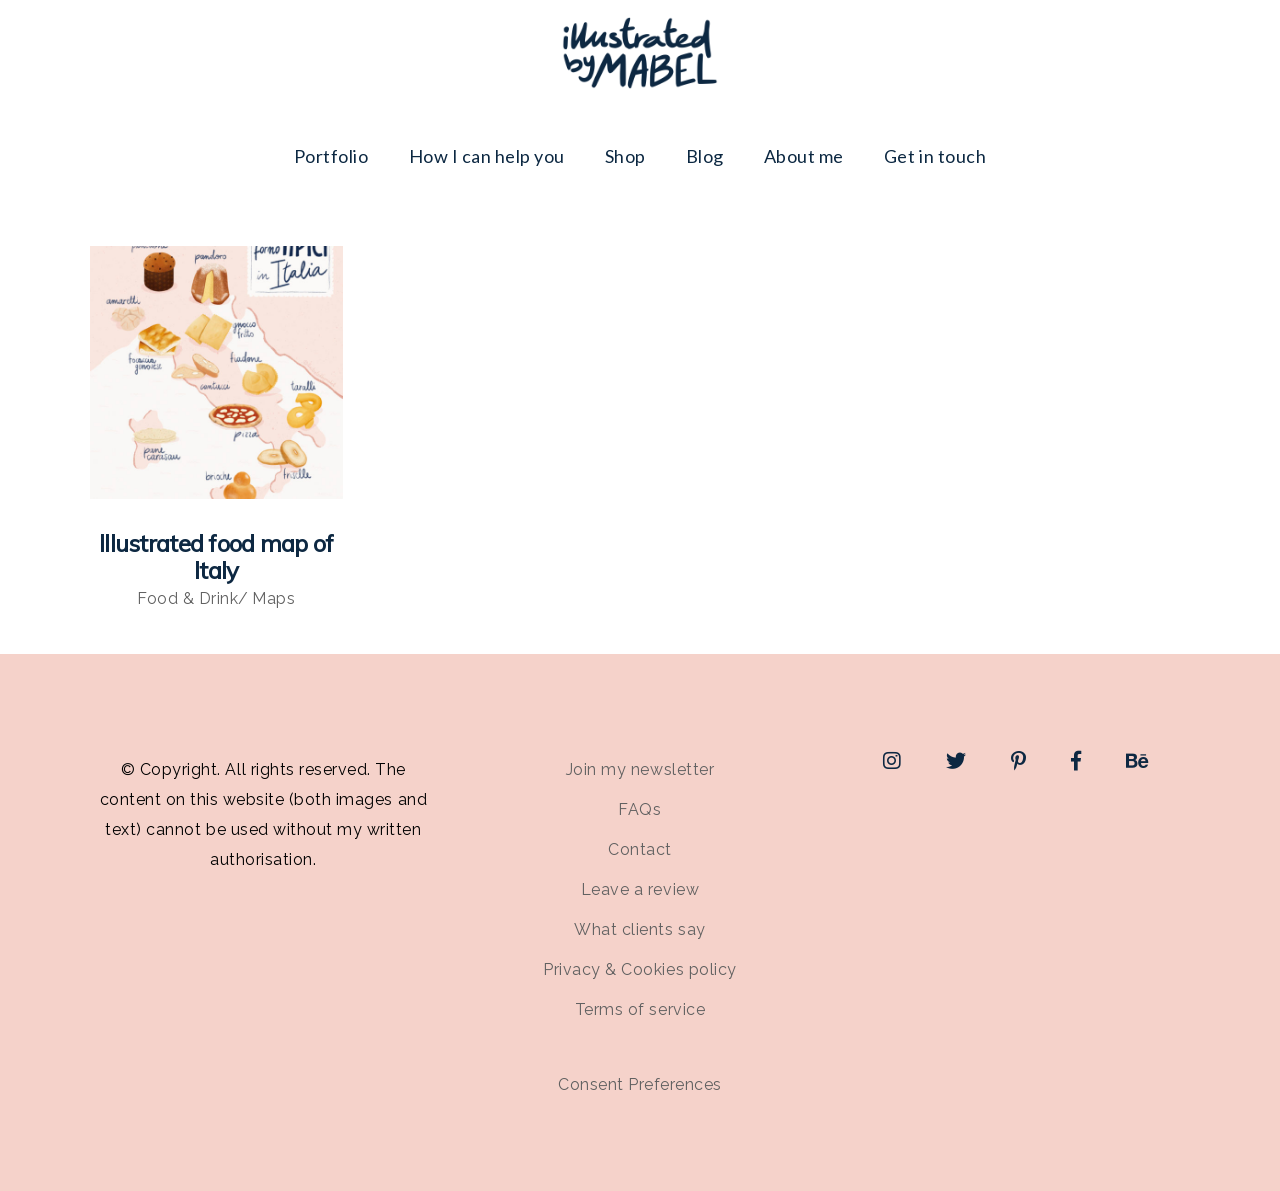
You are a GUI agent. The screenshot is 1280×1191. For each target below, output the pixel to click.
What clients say (639, 929)
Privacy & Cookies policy (639, 969)
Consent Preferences (640, 1084)
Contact (640, 849)
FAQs (639, 809)
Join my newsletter (640, 769)
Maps (273, 598)
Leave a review (640, 889)
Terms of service (640, 1009)
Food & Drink (187, 598)
